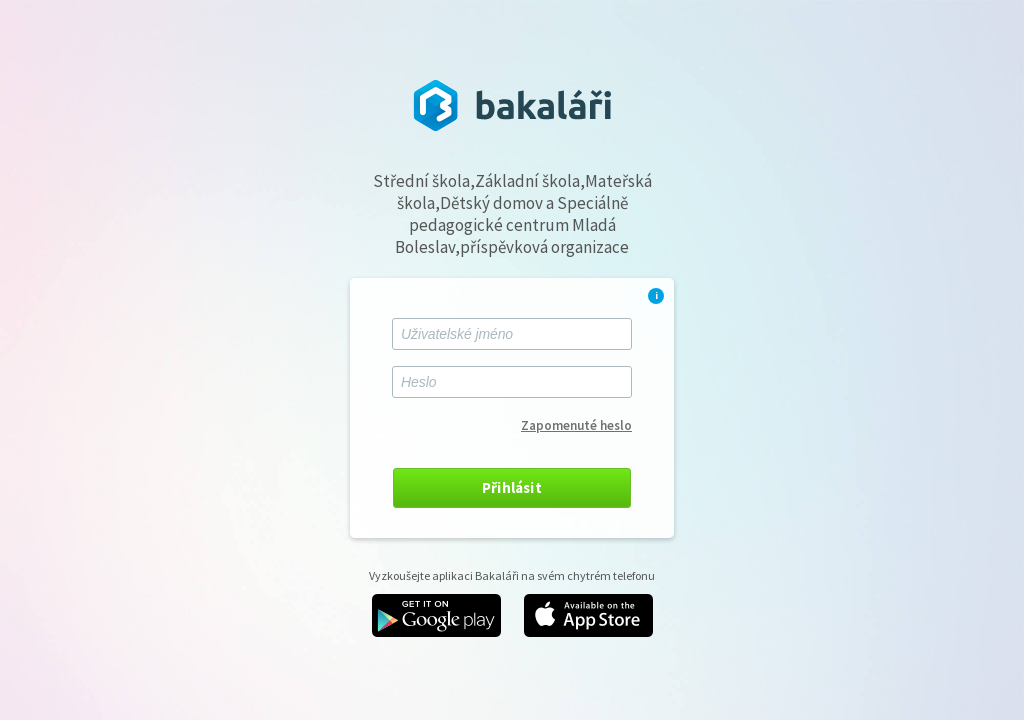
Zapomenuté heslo (576, 425)
